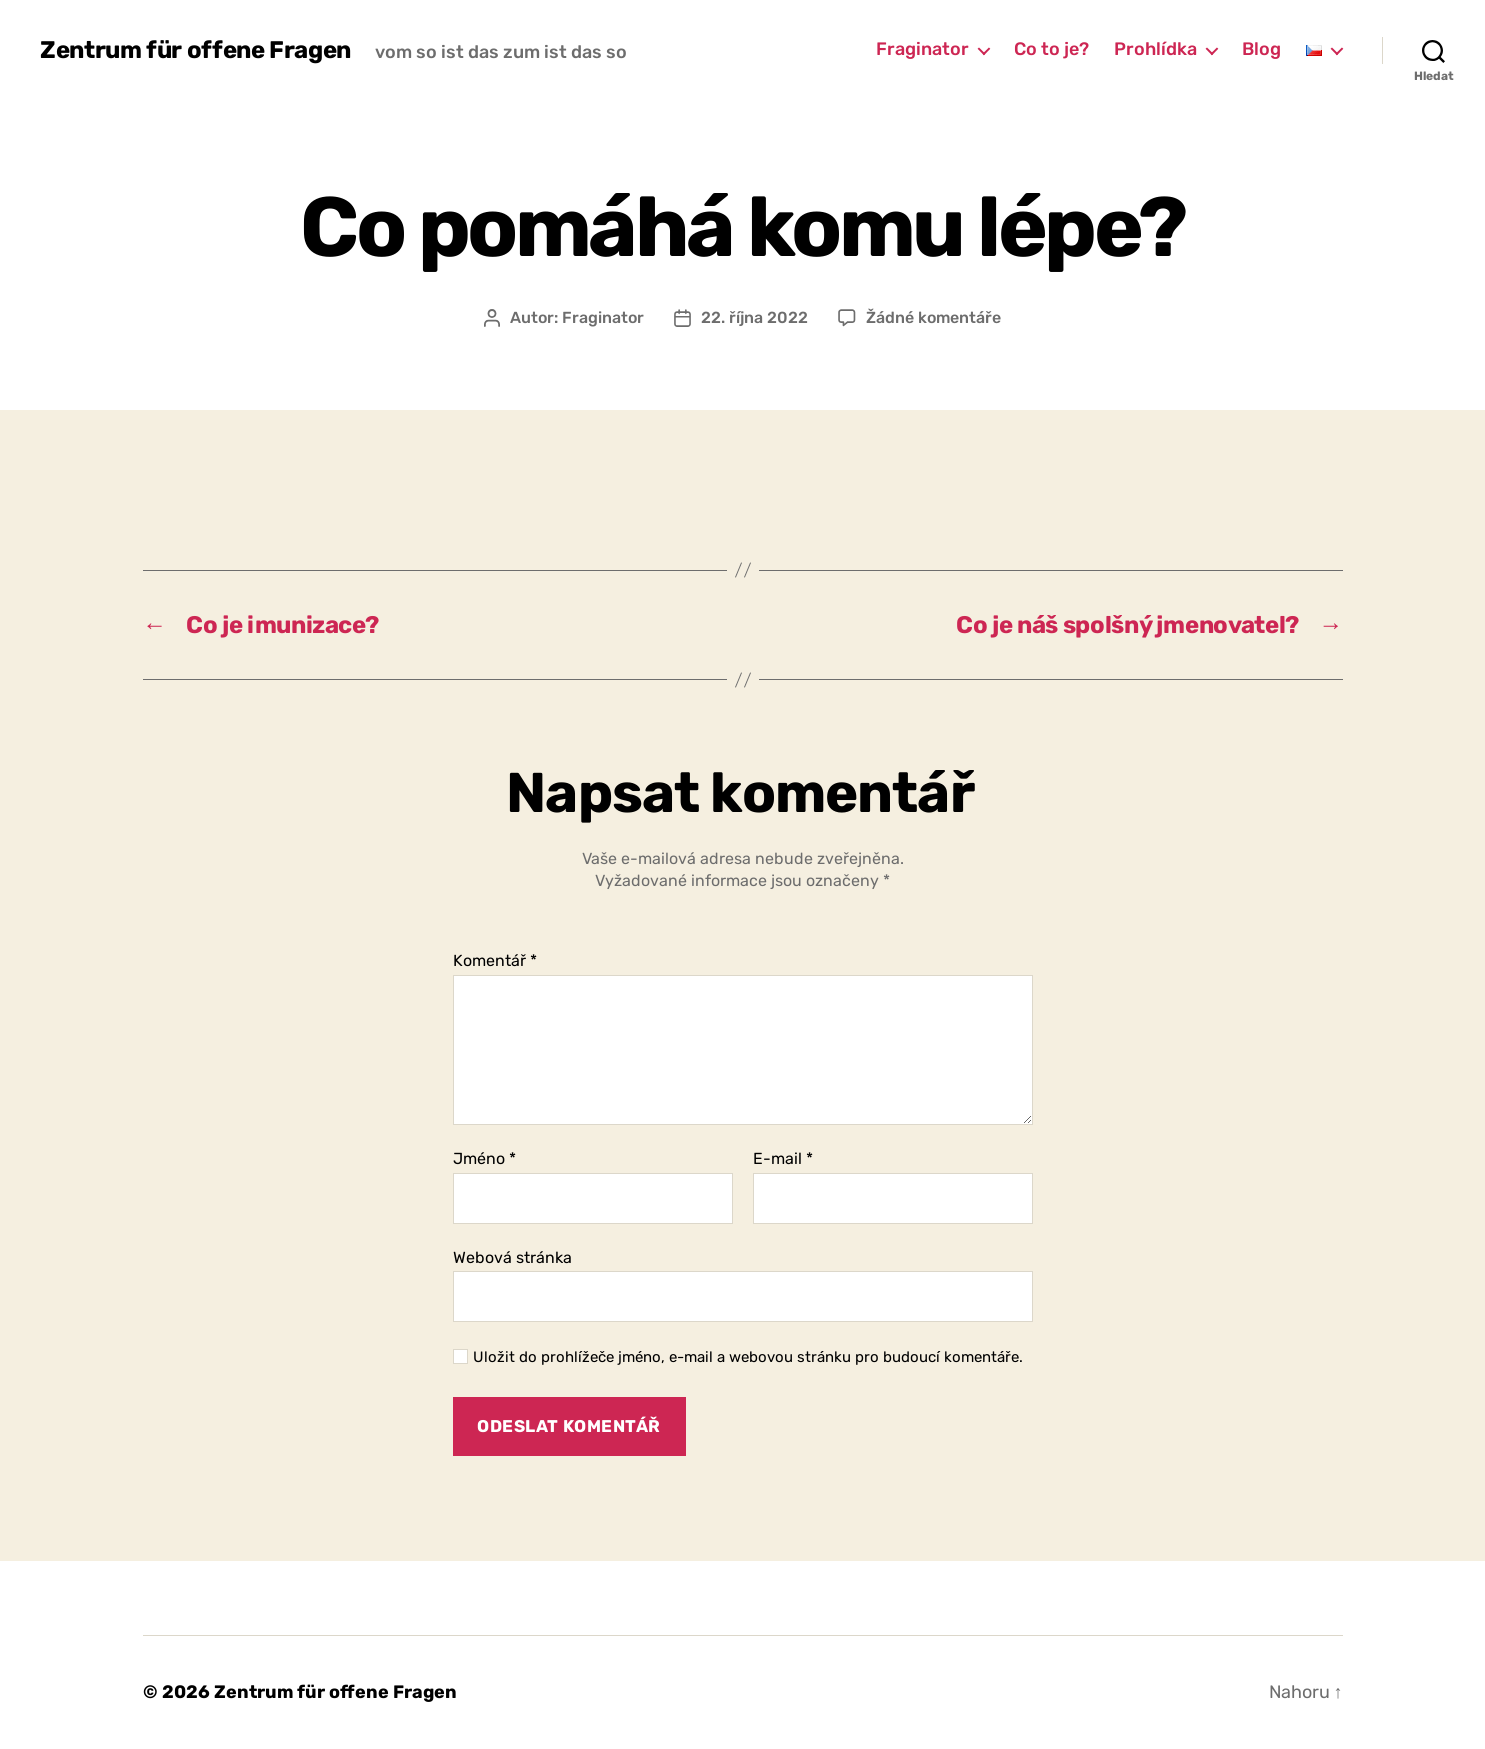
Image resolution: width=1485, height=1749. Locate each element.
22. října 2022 (754, 317)
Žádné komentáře (933, 317)
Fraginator (922, 49)
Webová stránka (512, 1257)
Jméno (484, 1159)
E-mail (783, 1159)
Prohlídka (1155, 49)
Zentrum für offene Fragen (195, 50)
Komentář (495, 961)
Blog (1261, 49)
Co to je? (1051, 49)
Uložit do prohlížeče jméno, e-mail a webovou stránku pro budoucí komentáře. (748, 1357)
